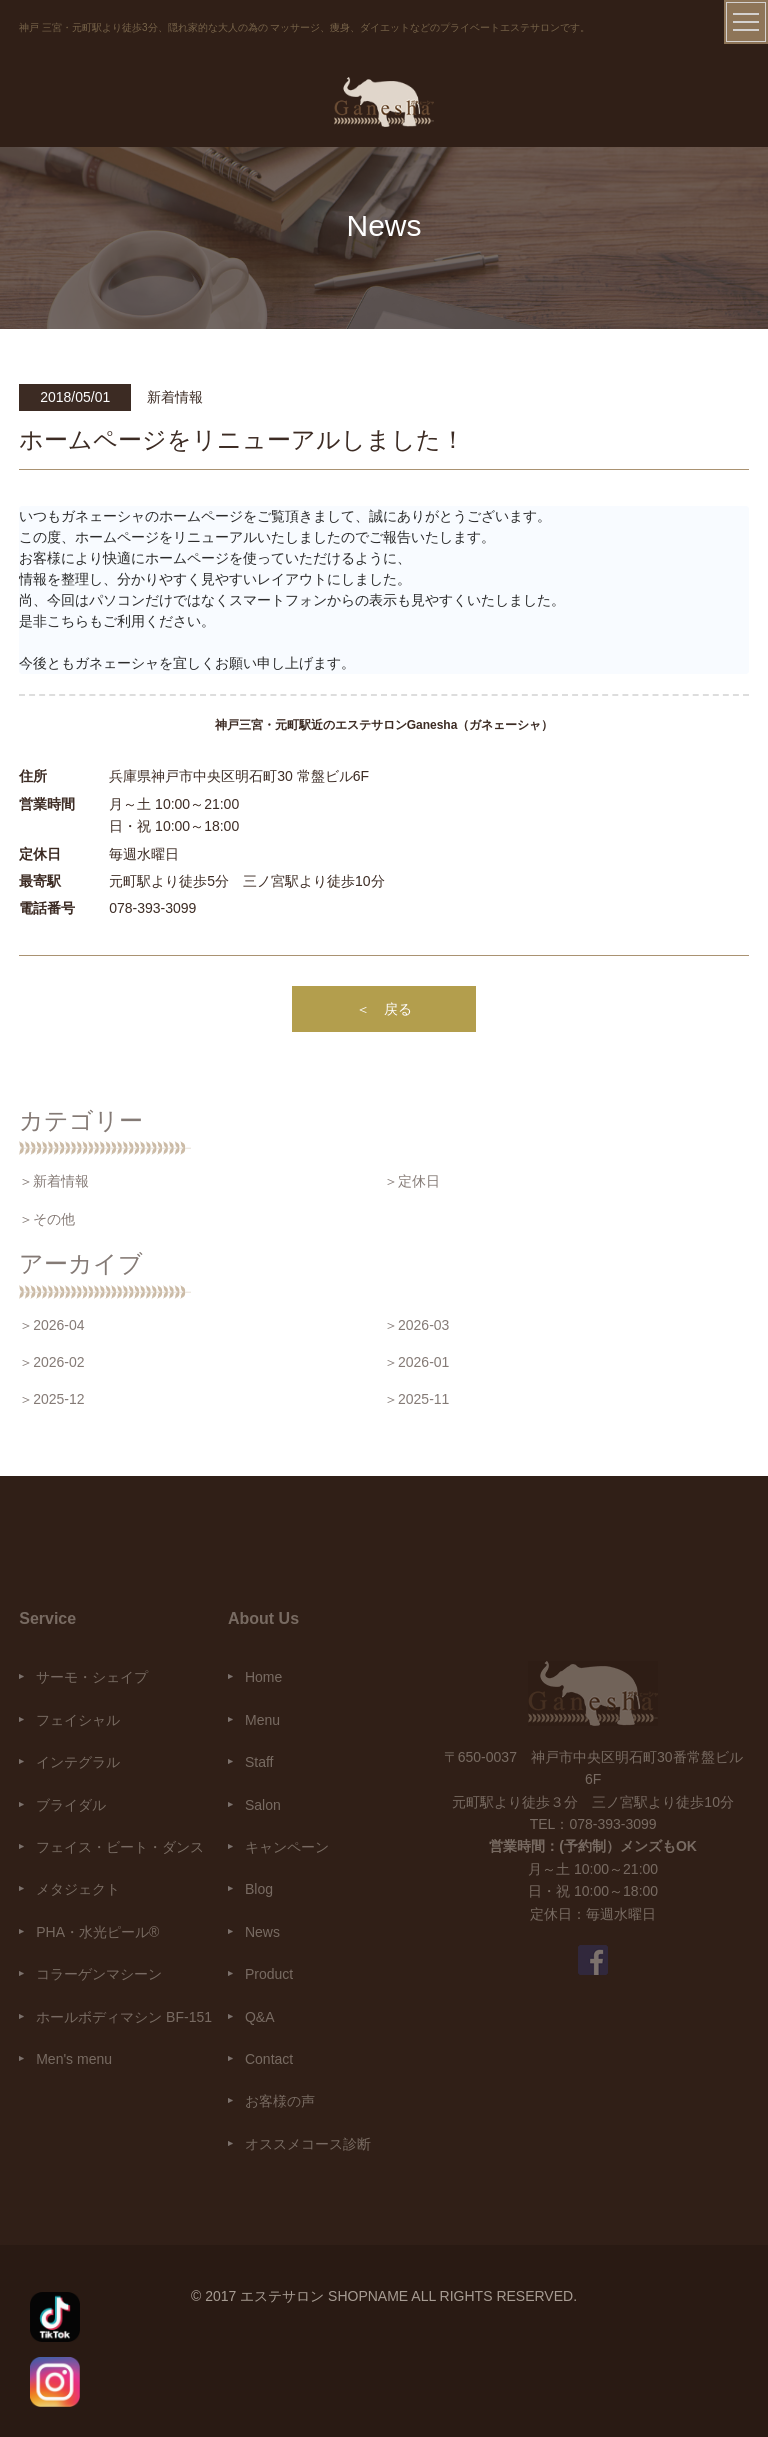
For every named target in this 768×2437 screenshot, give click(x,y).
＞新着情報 (54, 1181)
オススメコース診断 (308, 2144)
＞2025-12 (51, 1399)
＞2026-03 (416, 1325)
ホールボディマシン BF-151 (124, 2017)
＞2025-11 (416, 1399)
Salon (263, 1805)
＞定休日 (412, 1181)
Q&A (260, 2017)
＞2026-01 (416, 1362)
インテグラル (78, 1762)
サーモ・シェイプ (92, 1677)
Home (263, 1677)
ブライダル (71, 1805)
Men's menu (74, 2059)
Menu (262, 1720)
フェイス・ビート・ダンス (120, 1847)
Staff (259, 1762)
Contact (269, 2059)
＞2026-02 (51, 1362)
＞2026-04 (51, 1325)
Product (269, 1974)
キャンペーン (287, 1847)
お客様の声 (280, 2101)
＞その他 (47, 1219)
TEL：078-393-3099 (593, 1824)
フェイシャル (78, 1720)
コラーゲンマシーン (99, 1974)
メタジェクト (78, 1889)
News (262, 1932)
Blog (259, 1889)
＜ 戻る (384, 1009)
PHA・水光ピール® (97, 1932)
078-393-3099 (152, 908)
